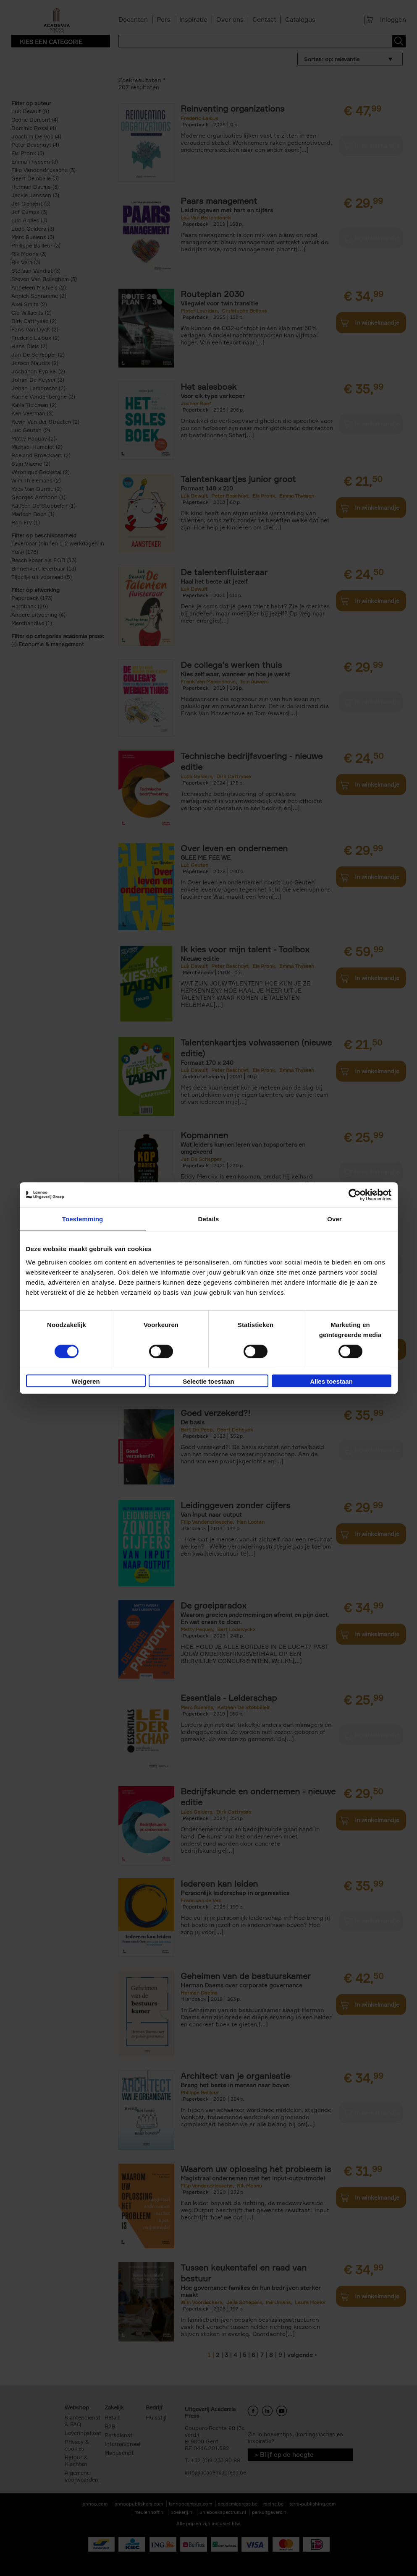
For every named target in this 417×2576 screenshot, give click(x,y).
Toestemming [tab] (82, 1219)
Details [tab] (208, 1219)
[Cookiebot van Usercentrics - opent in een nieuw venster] (354, 1195)
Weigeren (85, 1381)
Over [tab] (334, 1219)
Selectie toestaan (208, 1381)
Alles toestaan (331, 1381)
